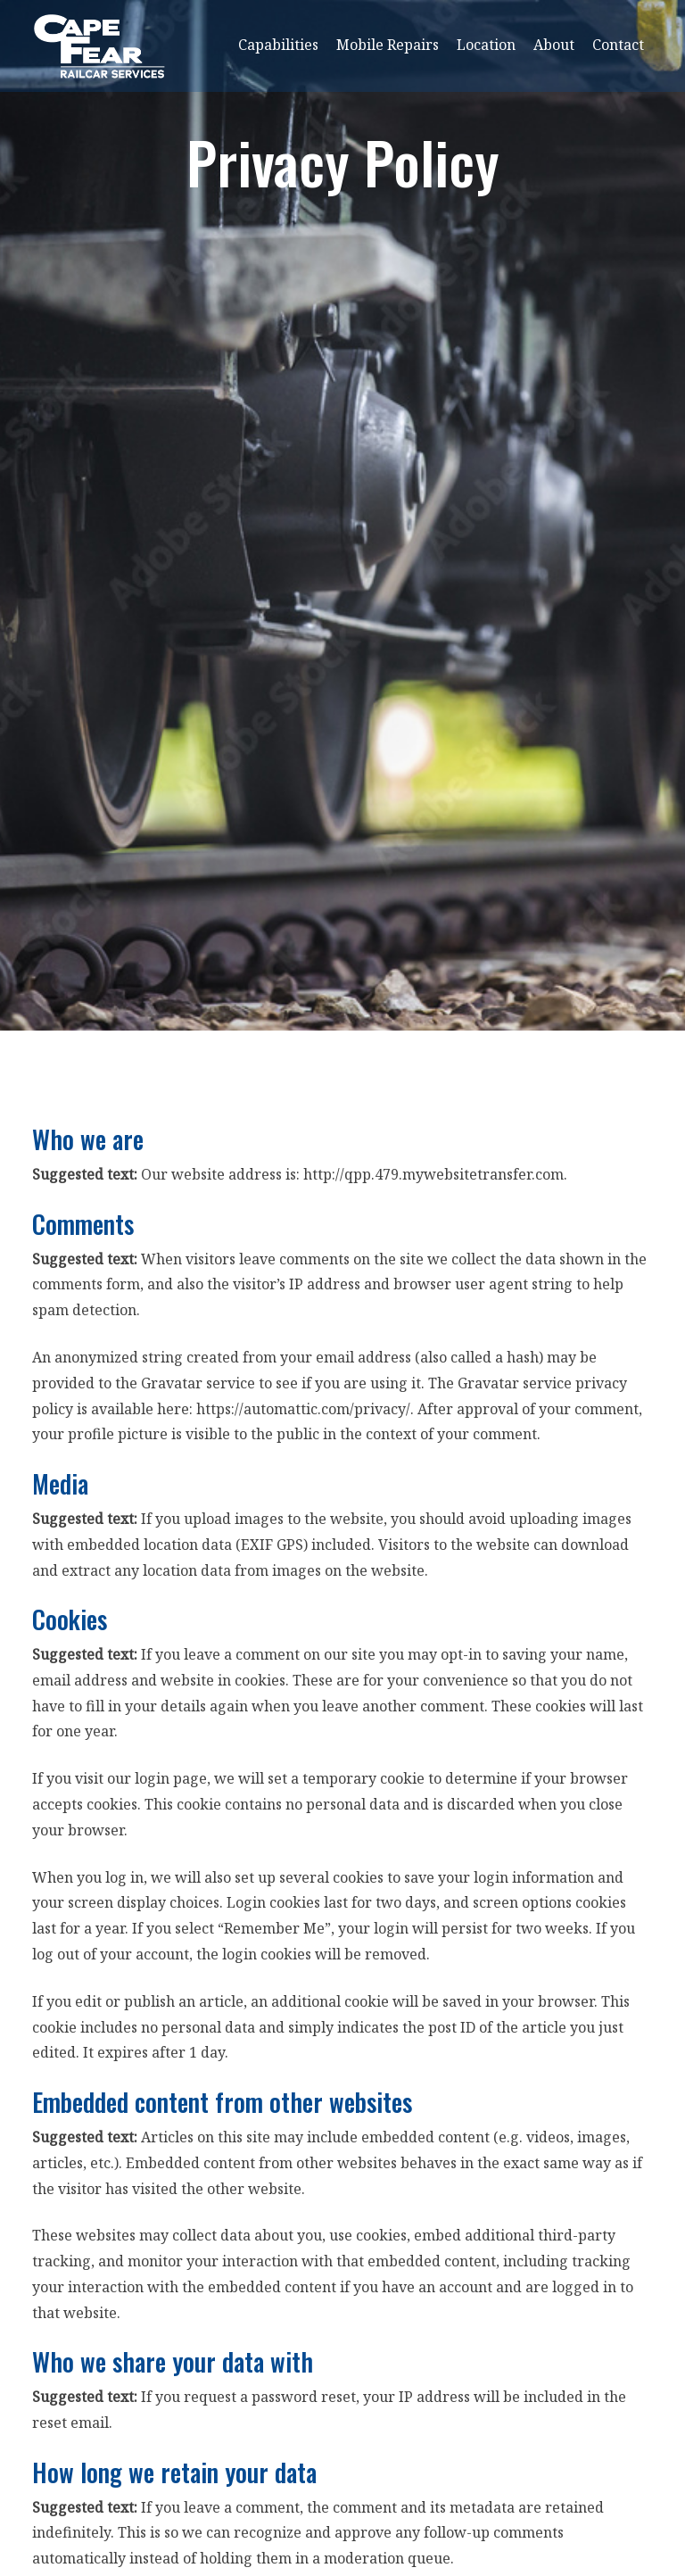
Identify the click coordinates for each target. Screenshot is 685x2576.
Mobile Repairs (387, 44)
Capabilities (278, 44)
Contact (618, 44)
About (553, 44)
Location (486, 44)
